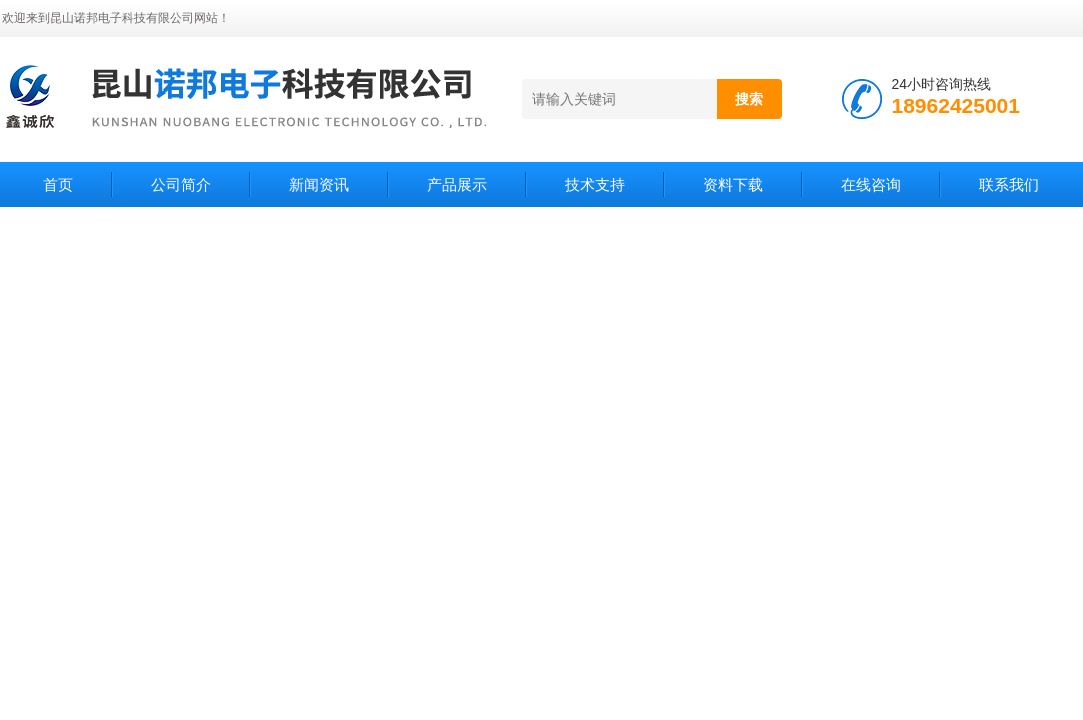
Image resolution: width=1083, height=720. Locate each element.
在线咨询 (871, 184)
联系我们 (1009, 184)
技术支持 (595, 184)
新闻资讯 (319, 184)
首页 (58, 184)
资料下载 (733, 184)
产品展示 (457, 184)
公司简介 (181, 184)
